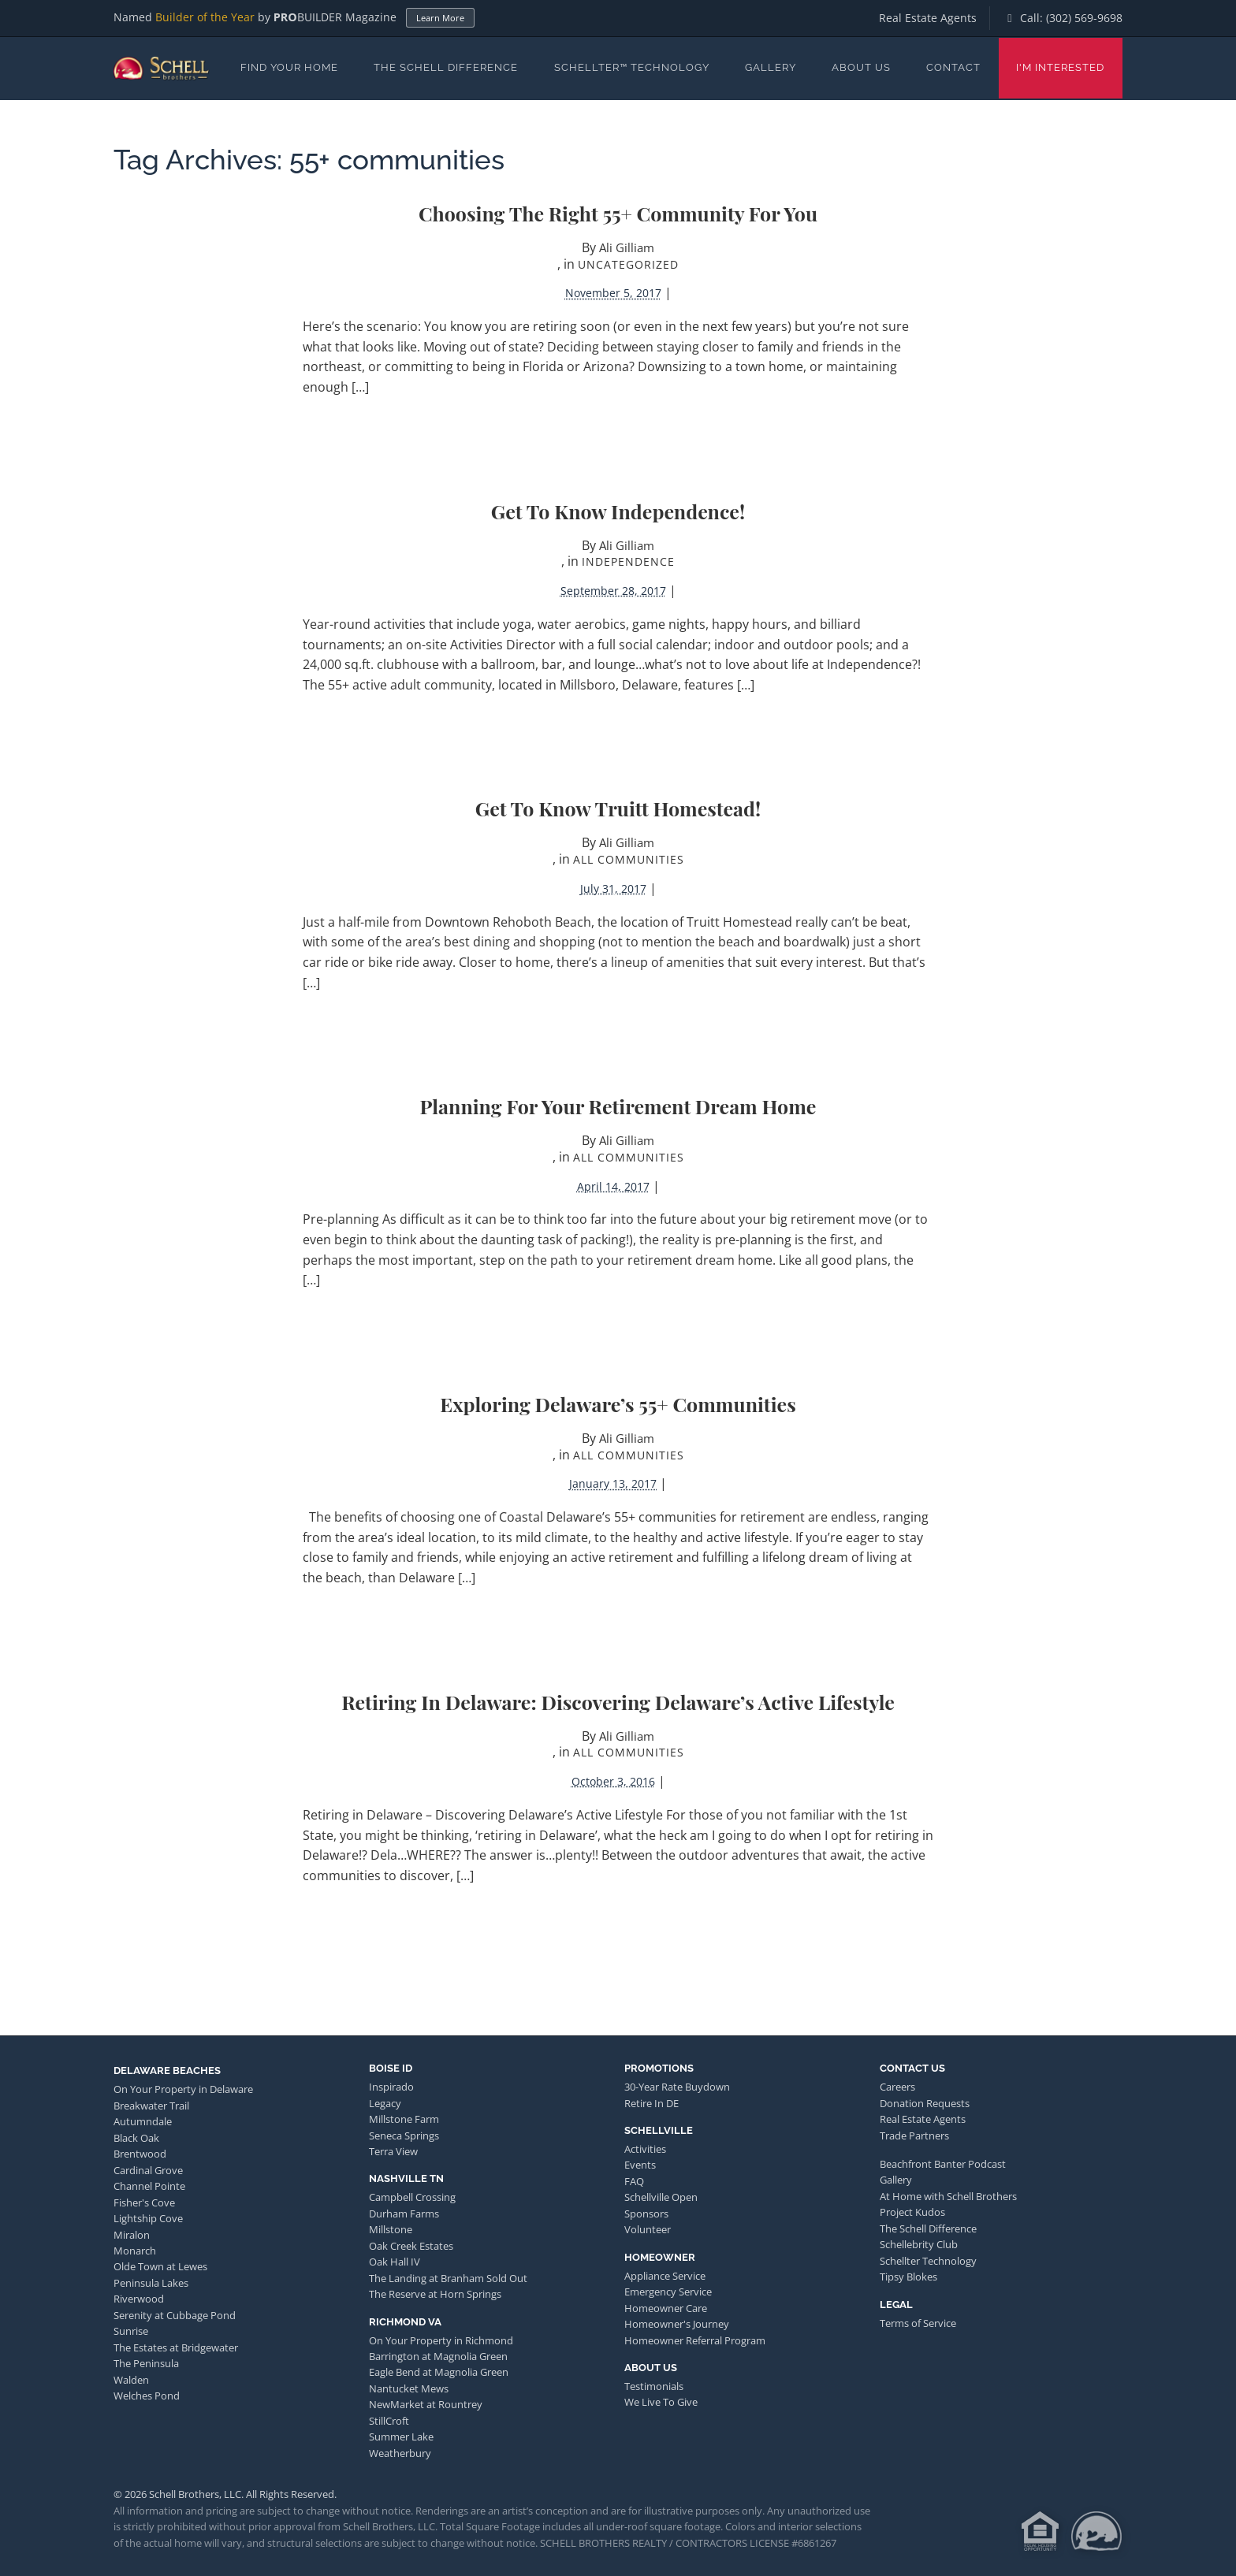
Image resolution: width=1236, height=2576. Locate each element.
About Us (861, 67)
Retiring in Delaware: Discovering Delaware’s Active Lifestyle (618, 1702)
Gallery (770, 67)
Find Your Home (289, 67)
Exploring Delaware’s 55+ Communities (617, 1404)
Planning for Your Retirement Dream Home (618, 1106)
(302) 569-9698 (1084, 17)
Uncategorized (628, 264)
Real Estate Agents (928, 17)
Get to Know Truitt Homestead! (618, 808)
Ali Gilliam (626, 247)
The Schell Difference (446, 67)
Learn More (440, 18)
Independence (628, 561)
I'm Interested (1060, 67)
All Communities (628, 859)
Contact (953, 67)
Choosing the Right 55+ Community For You (618, 213)
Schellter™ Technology (631, 67)
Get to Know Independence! (618, 511)
